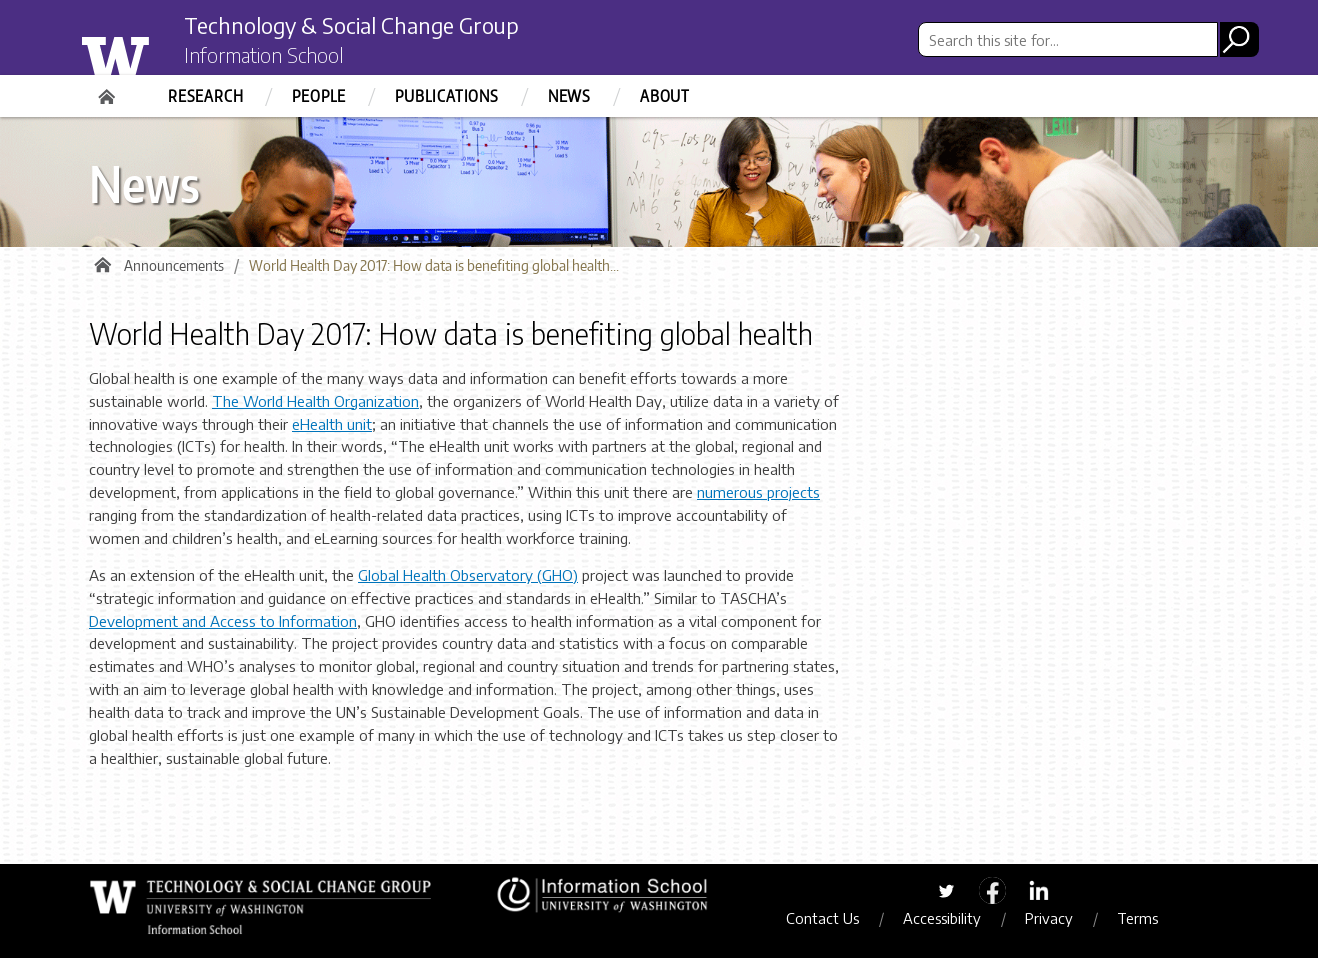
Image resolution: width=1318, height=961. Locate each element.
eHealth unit (332, 427)
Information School (272, 58)
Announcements (174, 269)
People (319, 96)
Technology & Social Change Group (371, 27)
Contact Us (829, 922)
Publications (447, 96)
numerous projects (758, 496)
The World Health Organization (315, 404)
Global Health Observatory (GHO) (468, 579)
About (665, 96)
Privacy (1056, 922)
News (569, 96)
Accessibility (949, 922)
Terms (1144, 922)
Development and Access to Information (223, 624)
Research (205, 96)
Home (109, 90)
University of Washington (155, 53)
